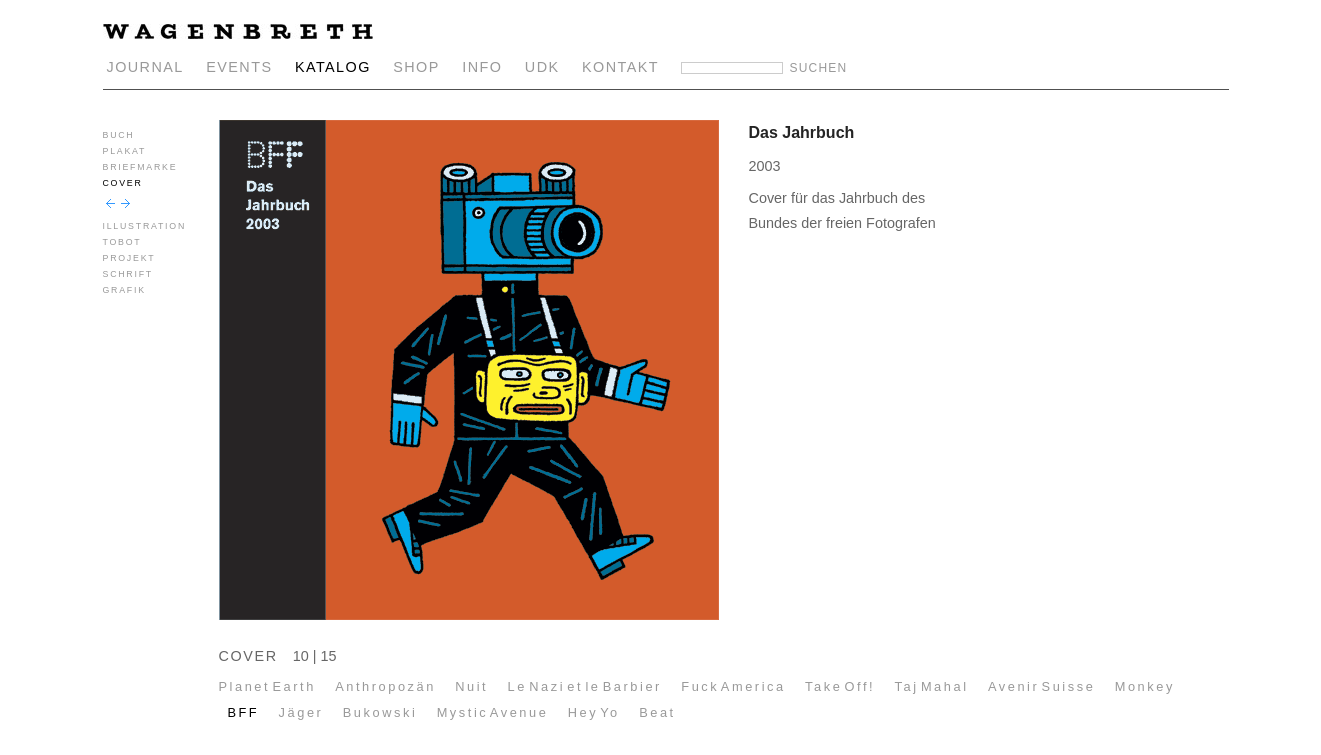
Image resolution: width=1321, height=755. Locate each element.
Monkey (1145, 686)
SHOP (416, 67)
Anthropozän (385, 686)
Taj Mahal (932, 686)
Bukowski (380, 712)
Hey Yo (594, 712)
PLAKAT (125, 151)
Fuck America (733, 686)
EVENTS (239, 67)
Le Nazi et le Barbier (585, 686)
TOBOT (122, 242)
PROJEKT (129, 258)
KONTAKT (620, 67)
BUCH (119, 135)
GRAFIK (124, 290)
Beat (657, 712)
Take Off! (840, 686)
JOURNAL (145, 67)
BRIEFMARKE (140, 167)
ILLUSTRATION (145, 226)
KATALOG (333, 67)
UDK (542, 67)
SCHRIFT (128, 274)
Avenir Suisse (1041, 686)
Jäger (301, 712)
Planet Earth (267, 686)
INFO (482, 67)
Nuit (471, 686)
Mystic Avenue (493, 712)
